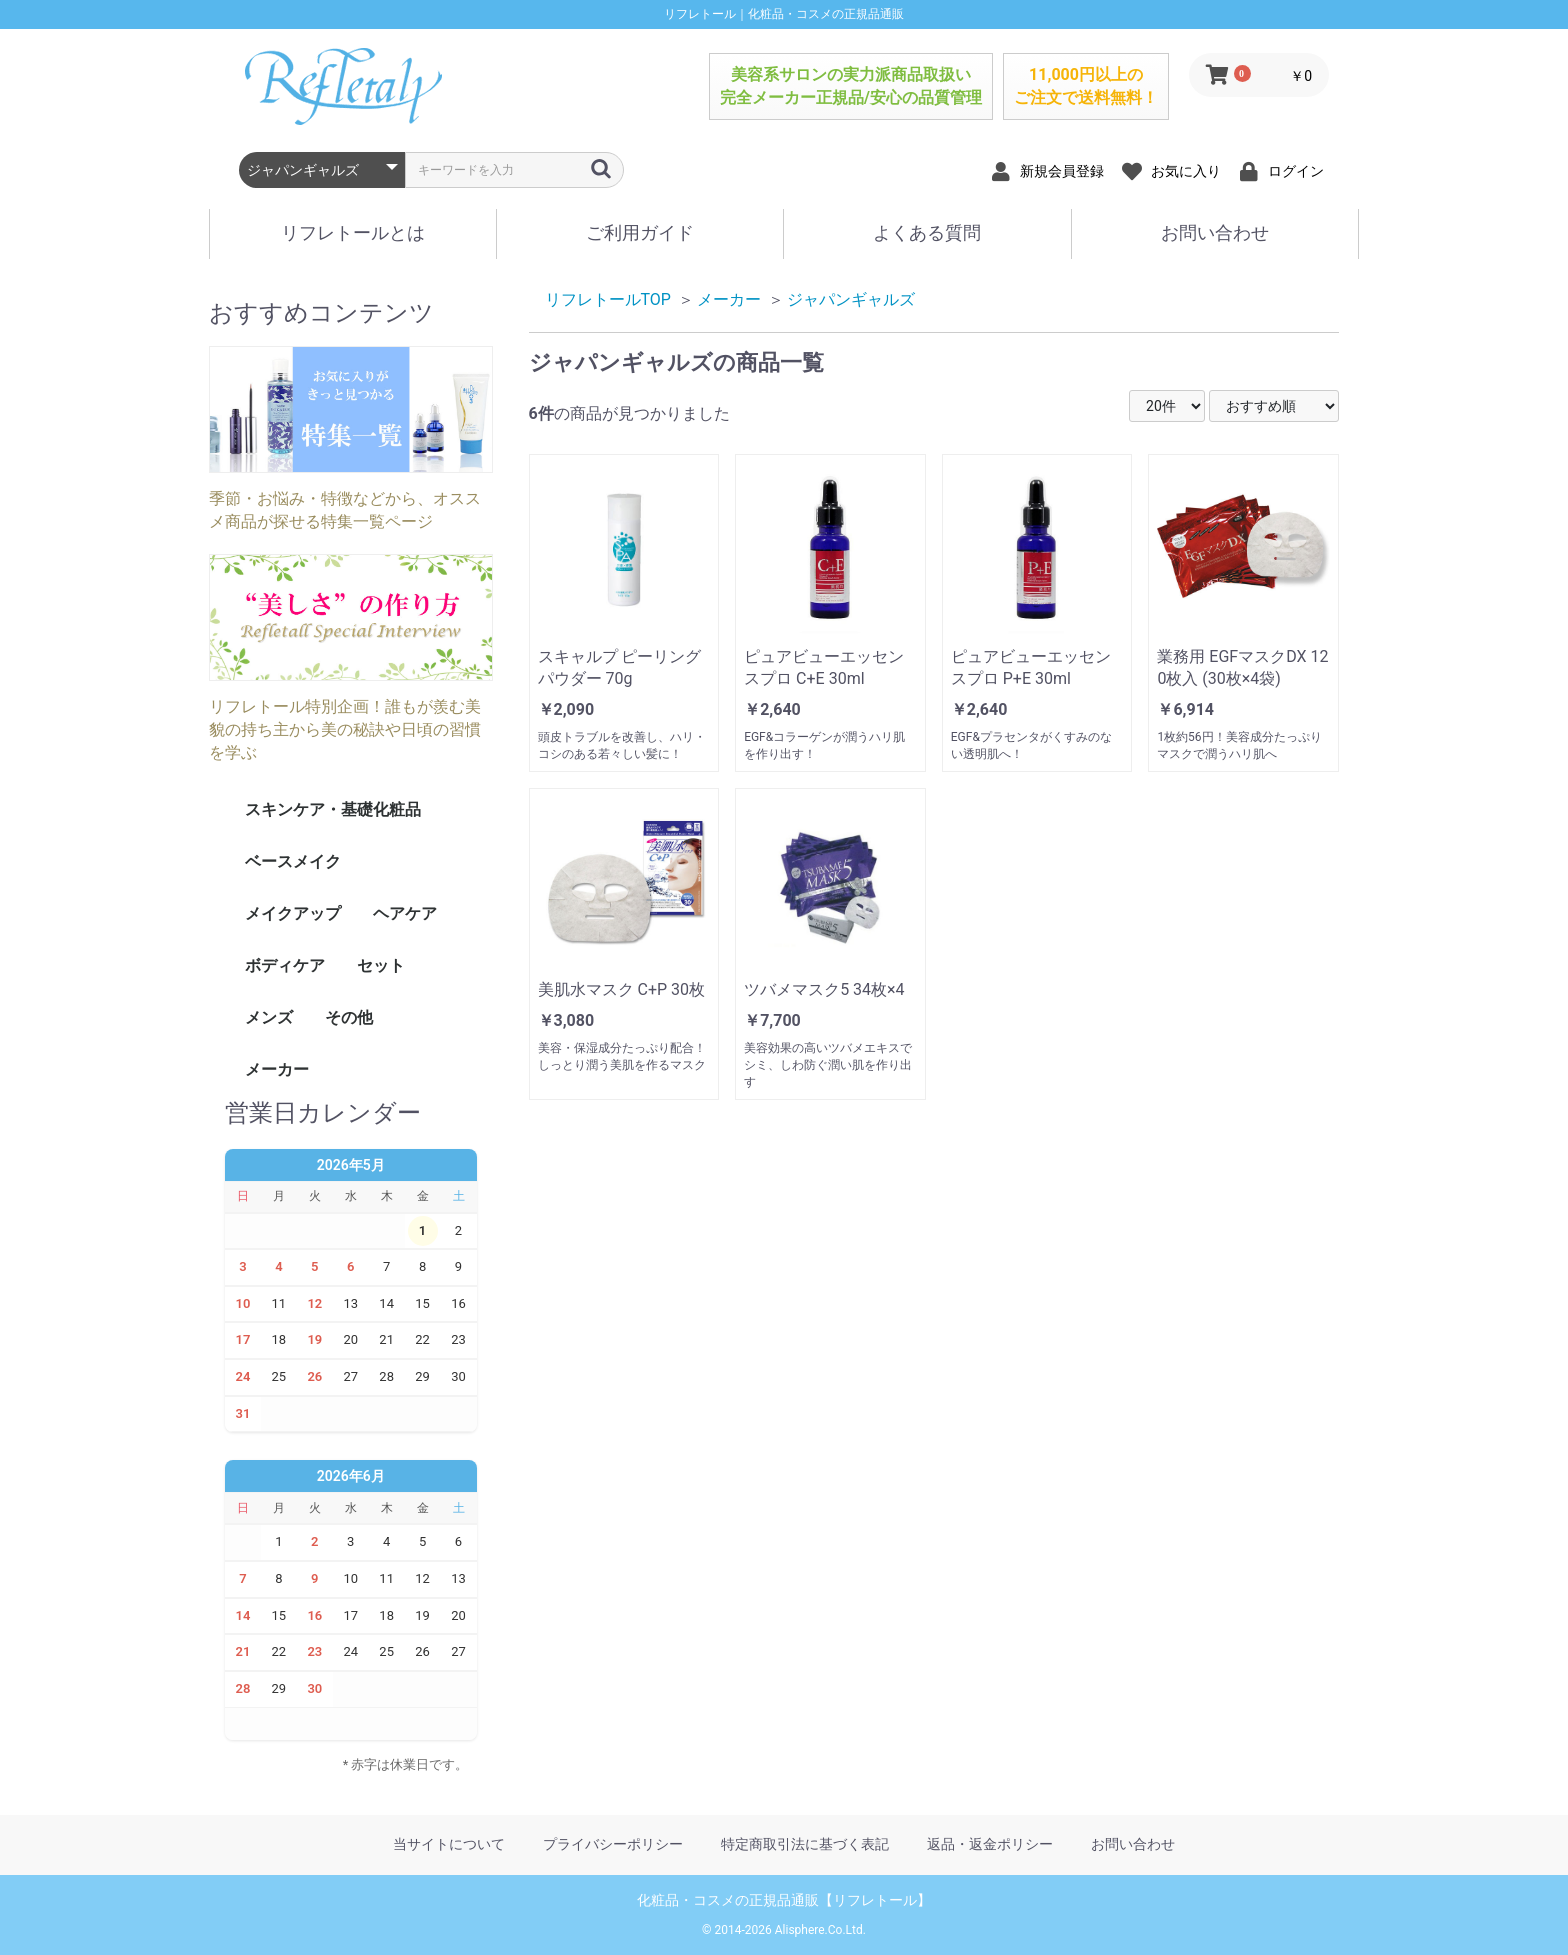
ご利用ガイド (640, 232)
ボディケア (285, 965)
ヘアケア (405, 913)
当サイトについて (449, 1844)
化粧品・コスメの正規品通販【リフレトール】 (784, 1900)
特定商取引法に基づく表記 (805, 1844)
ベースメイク (293, 861)
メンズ (269, 1017)
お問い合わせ (1215, 232)
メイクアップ (293, 913)
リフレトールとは (353, 232)
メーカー (277, 1069)
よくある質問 (927, 232)
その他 (349, 1017)
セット (381, 965)
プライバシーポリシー (613, 1844)
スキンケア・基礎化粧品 (333, 809)
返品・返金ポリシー (990, 1844)
